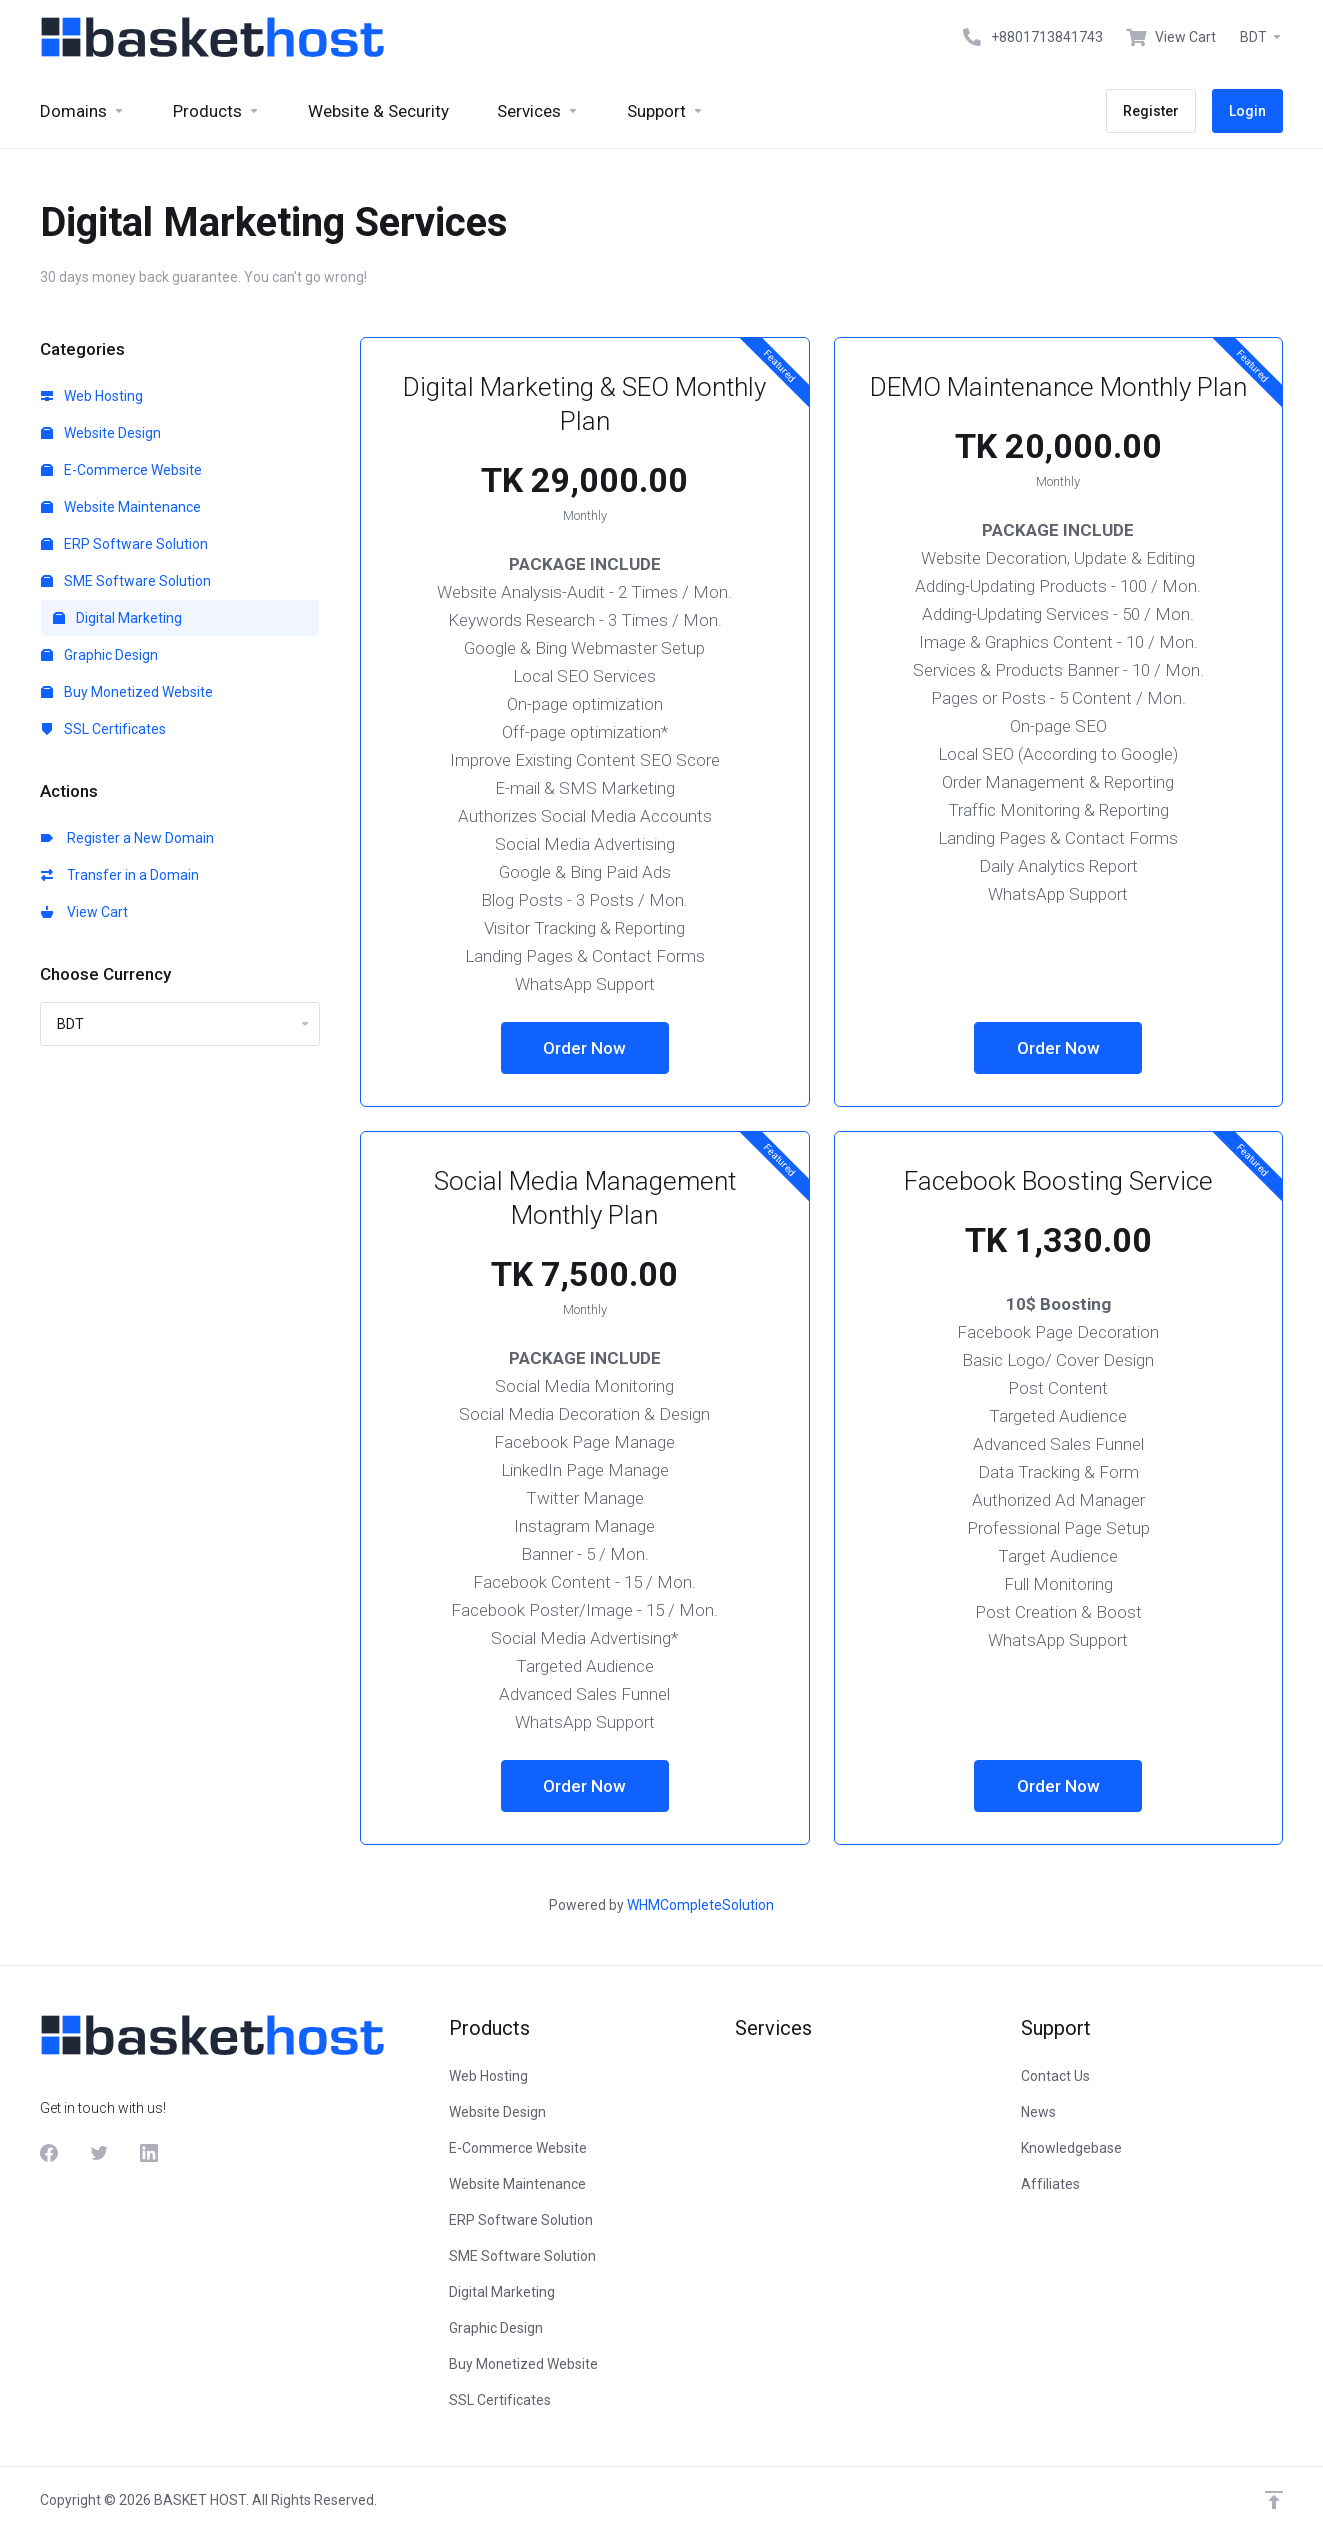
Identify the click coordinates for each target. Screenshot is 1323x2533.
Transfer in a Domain (120, 875)
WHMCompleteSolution (700, 1905)
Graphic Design (99, 655)
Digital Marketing (117, 618)
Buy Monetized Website (127, 692)
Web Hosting (92, 396)
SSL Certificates (103, 729)
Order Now (584, 1048)
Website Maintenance (121, 507)
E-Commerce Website (121, 470)
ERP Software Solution (124, 544)
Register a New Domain (127, 838)
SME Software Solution (126, 581)
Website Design (101, 433)
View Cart (84, 912)
